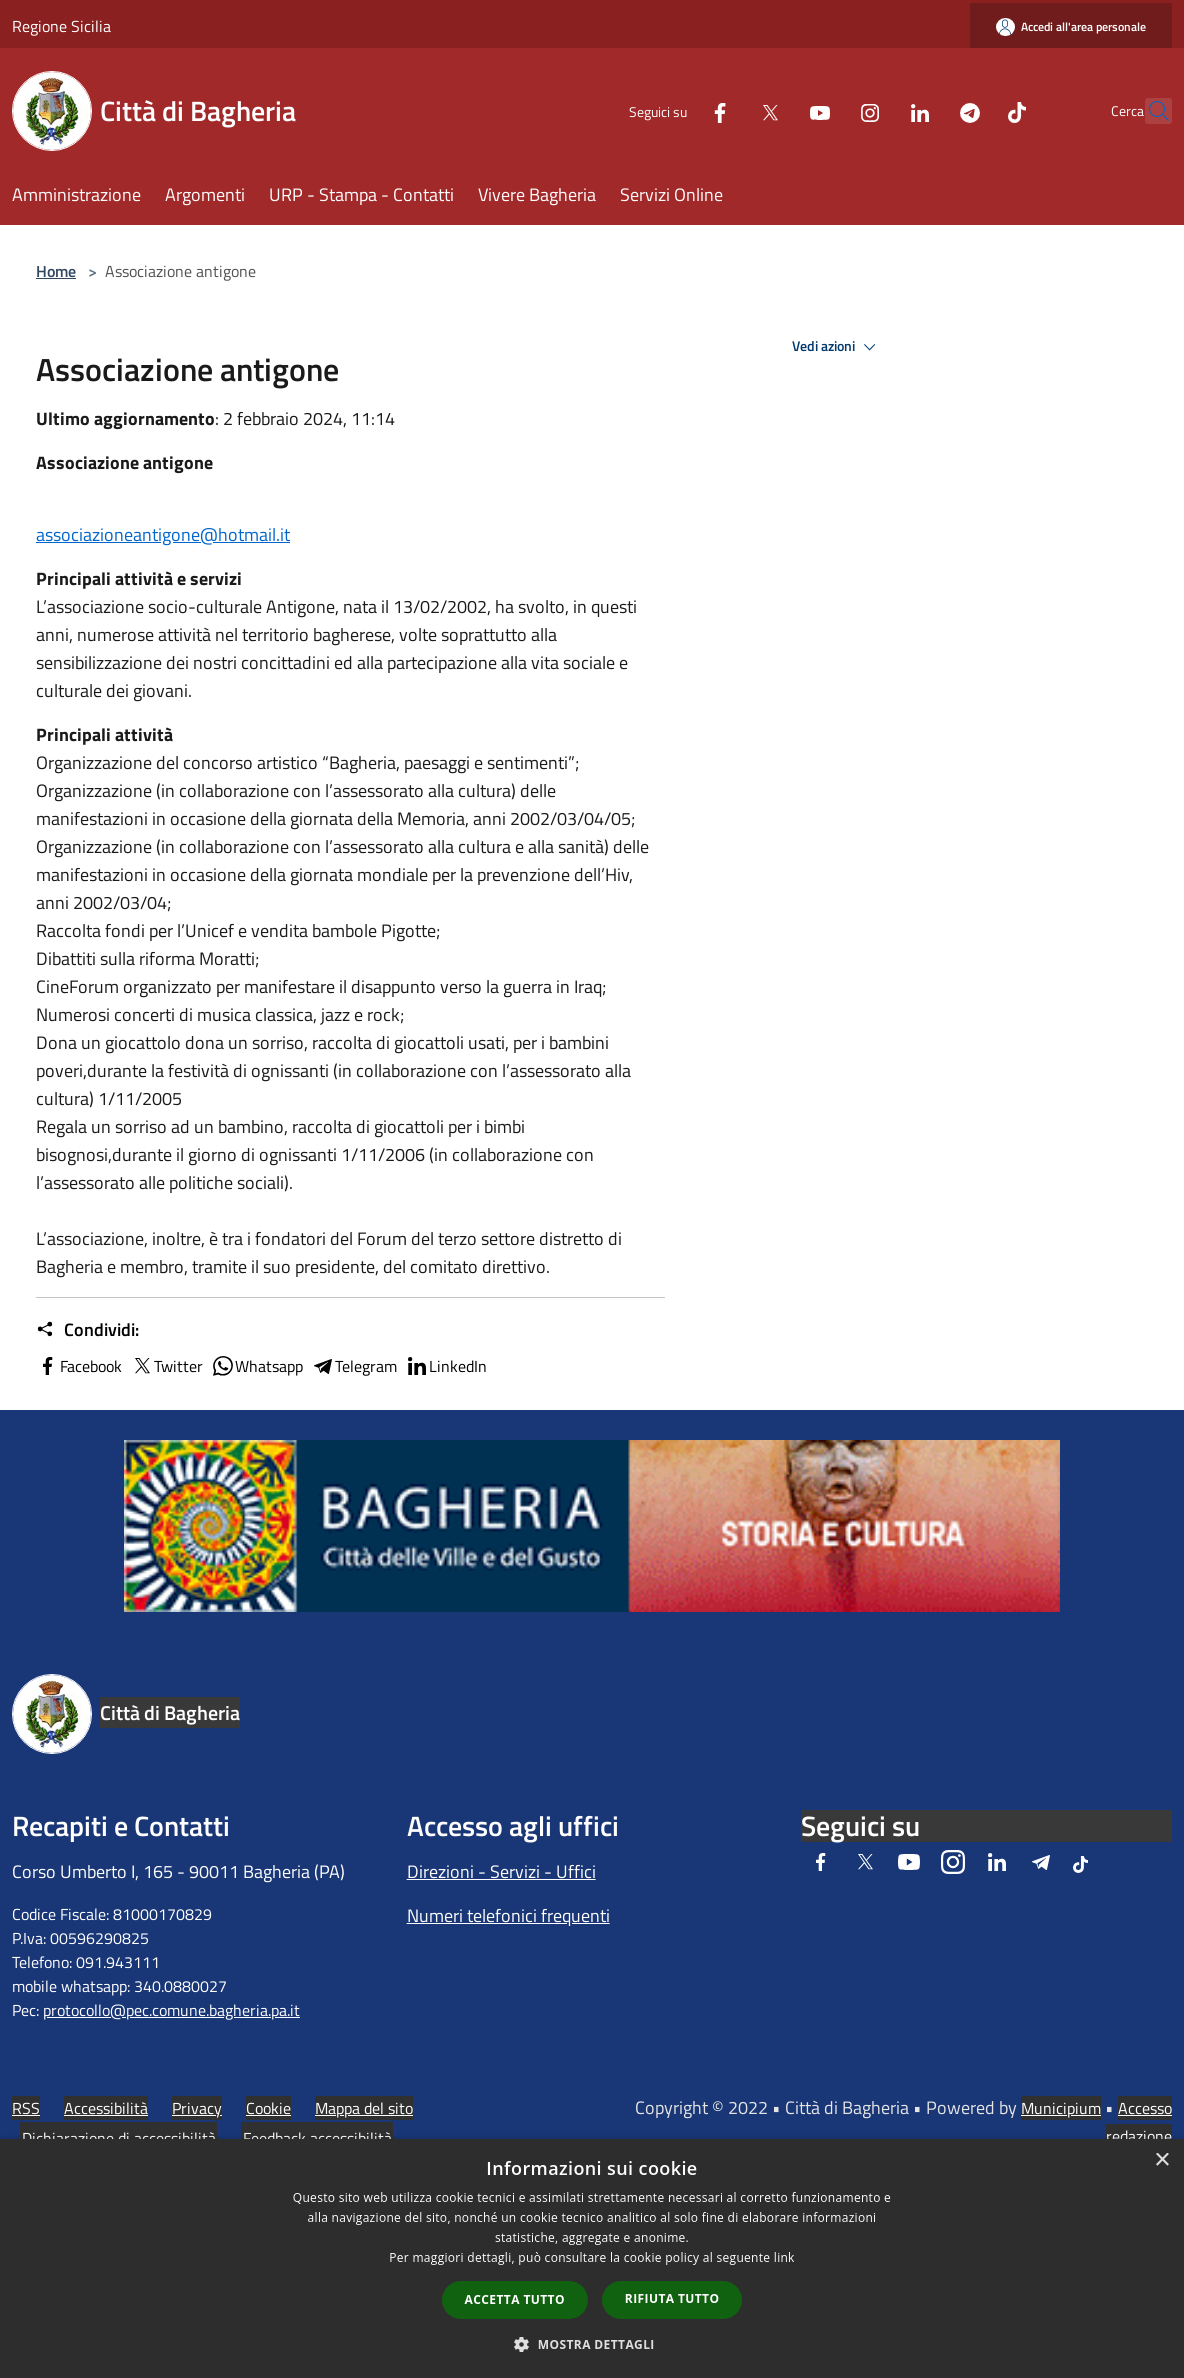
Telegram (354, 1366)
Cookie (268, 2108)
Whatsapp (257, 1366)
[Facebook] (676, 110)
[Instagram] (826, 110)
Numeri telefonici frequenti (508, 1915)
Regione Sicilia (61, 26)
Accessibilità (106, 2108)
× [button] (1161, 2160)
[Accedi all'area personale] (1071, 26)
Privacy (197, 2108)
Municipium (1061, 2108)
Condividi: (87, 1330)
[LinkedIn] (876, 110)
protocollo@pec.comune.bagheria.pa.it (171, 2010)
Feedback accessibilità (317, 2138)
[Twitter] (726, 110)
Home (56, 271)
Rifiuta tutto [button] (672, 2298)
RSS (26, 2108)
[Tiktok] (973, 110)
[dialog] (592, 2258)
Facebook (79, 1366)
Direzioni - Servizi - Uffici (501, 1871)
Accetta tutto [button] (515, 2299)
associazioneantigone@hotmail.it (163, 534)
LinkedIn (446, 1366)
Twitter (166, 1366)
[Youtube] (776, 110)
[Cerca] (1148, 111)
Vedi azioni (837, 347)
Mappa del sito (364, 2108)
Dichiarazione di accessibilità (119, 2138)
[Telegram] (926, 110)
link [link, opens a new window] (784, 2257)
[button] (592, 2344)
